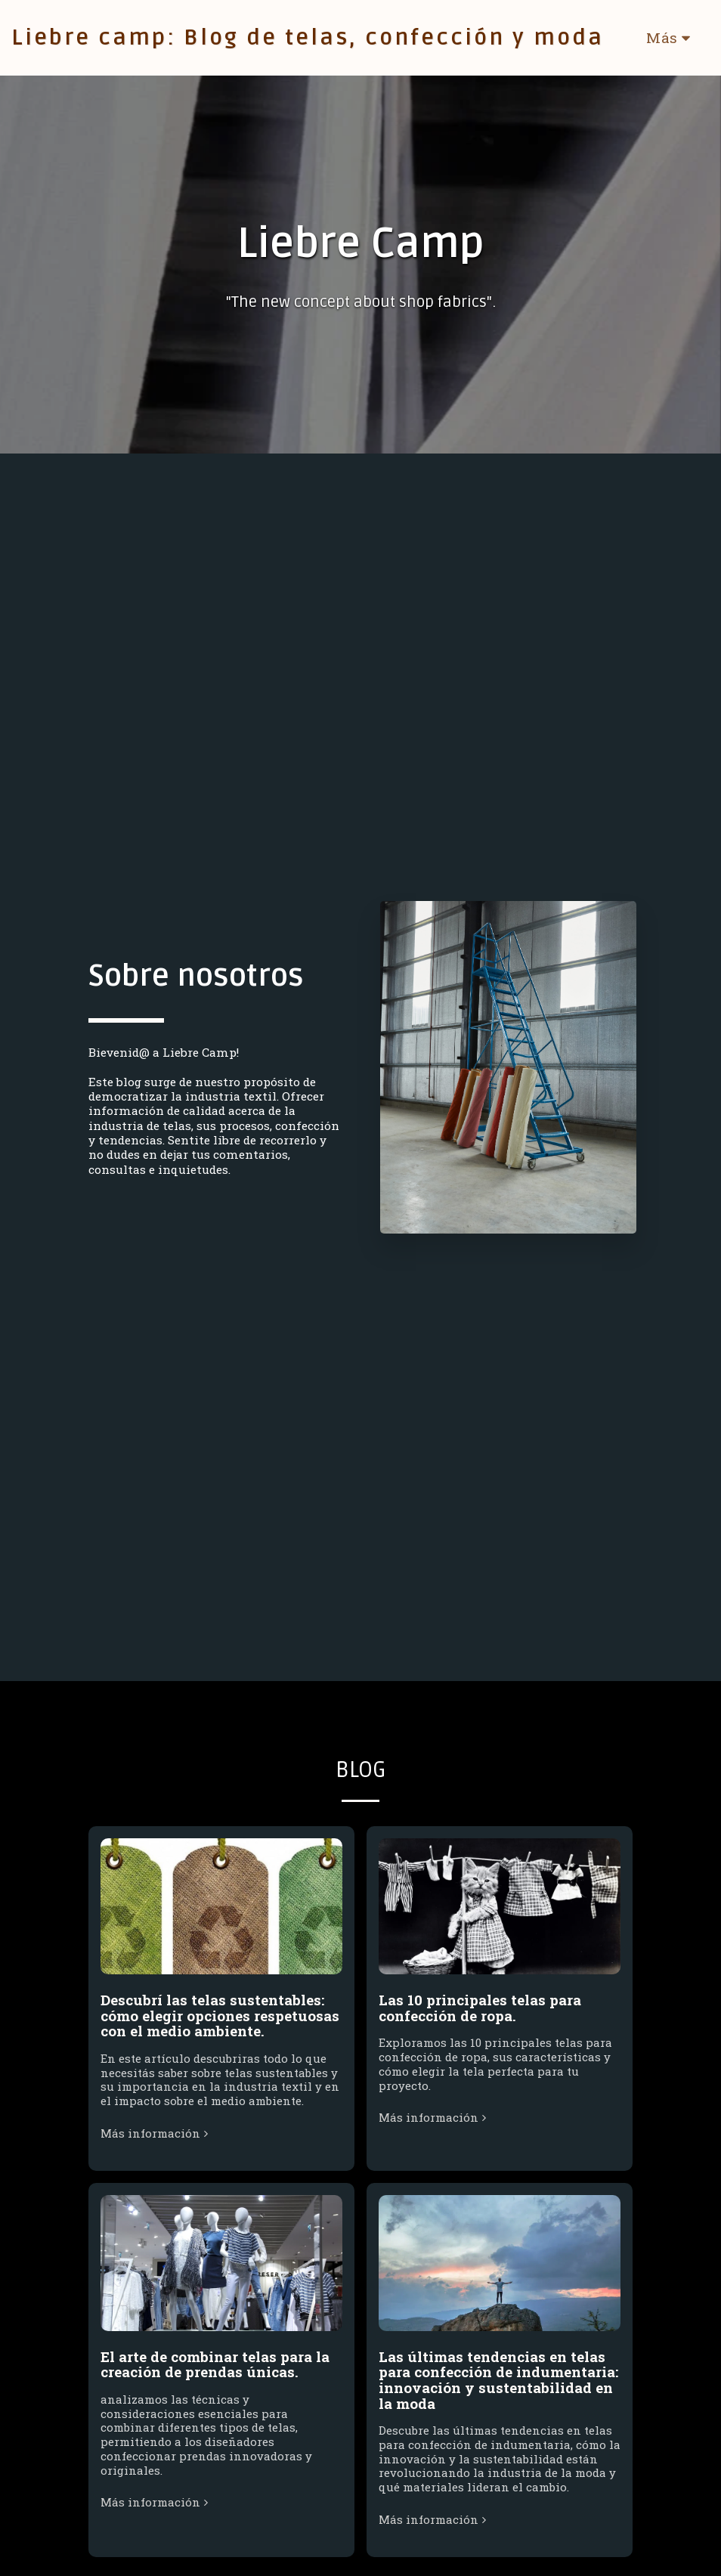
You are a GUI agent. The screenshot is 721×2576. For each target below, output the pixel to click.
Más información (156, 2143)
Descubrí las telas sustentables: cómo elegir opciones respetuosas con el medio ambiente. (220, 2025)
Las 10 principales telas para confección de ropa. (480, 2017)
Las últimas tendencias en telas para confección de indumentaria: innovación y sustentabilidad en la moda (498, 2389)
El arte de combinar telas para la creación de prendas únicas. (215, 2373)
